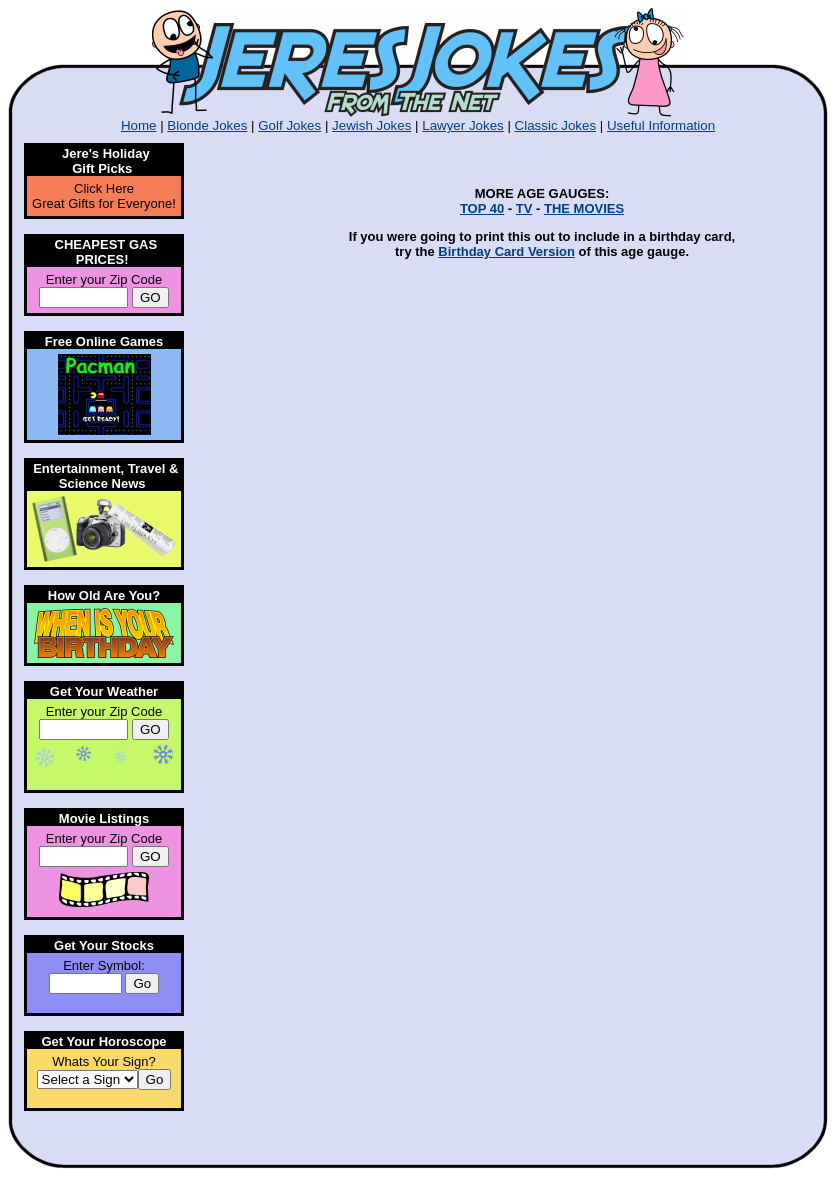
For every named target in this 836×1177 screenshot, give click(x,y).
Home (139, 125)
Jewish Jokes (371, 125)
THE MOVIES (584, 208)
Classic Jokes (555, 125)
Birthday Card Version (506, 251)
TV (524, 208)
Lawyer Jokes (463, 125)
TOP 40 (482, 208)
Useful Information (661, 125)
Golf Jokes (289, 125)
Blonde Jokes (207, 125)
